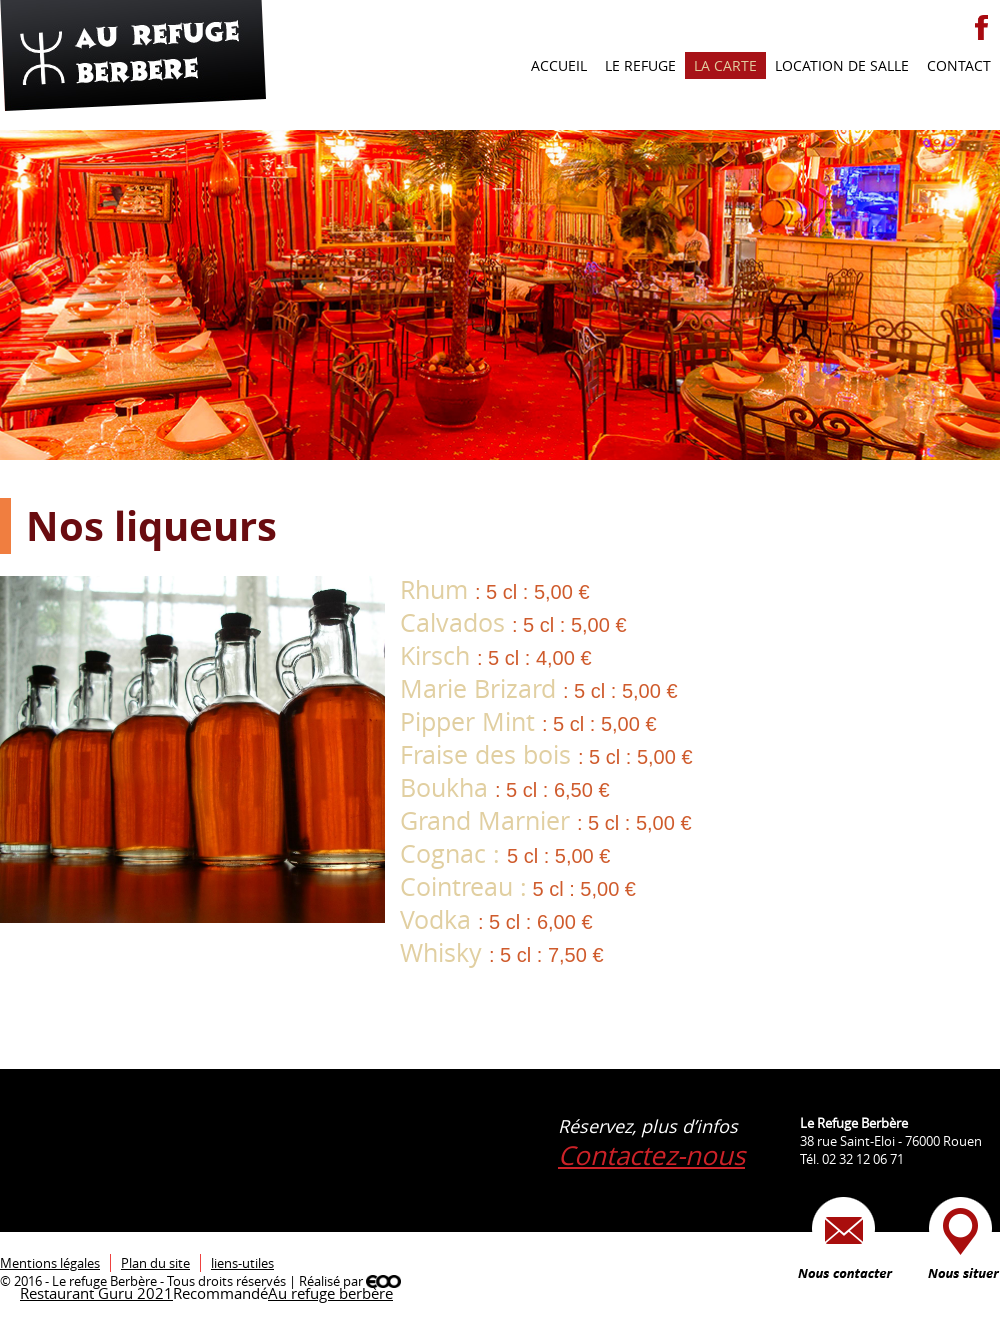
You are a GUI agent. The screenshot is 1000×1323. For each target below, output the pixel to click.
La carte (725, 65)
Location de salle (842, 65)
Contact (959, 65)
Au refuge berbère (330, 1293)
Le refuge (640, 65)
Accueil (559, 65)
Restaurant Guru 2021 (96, 1293)
